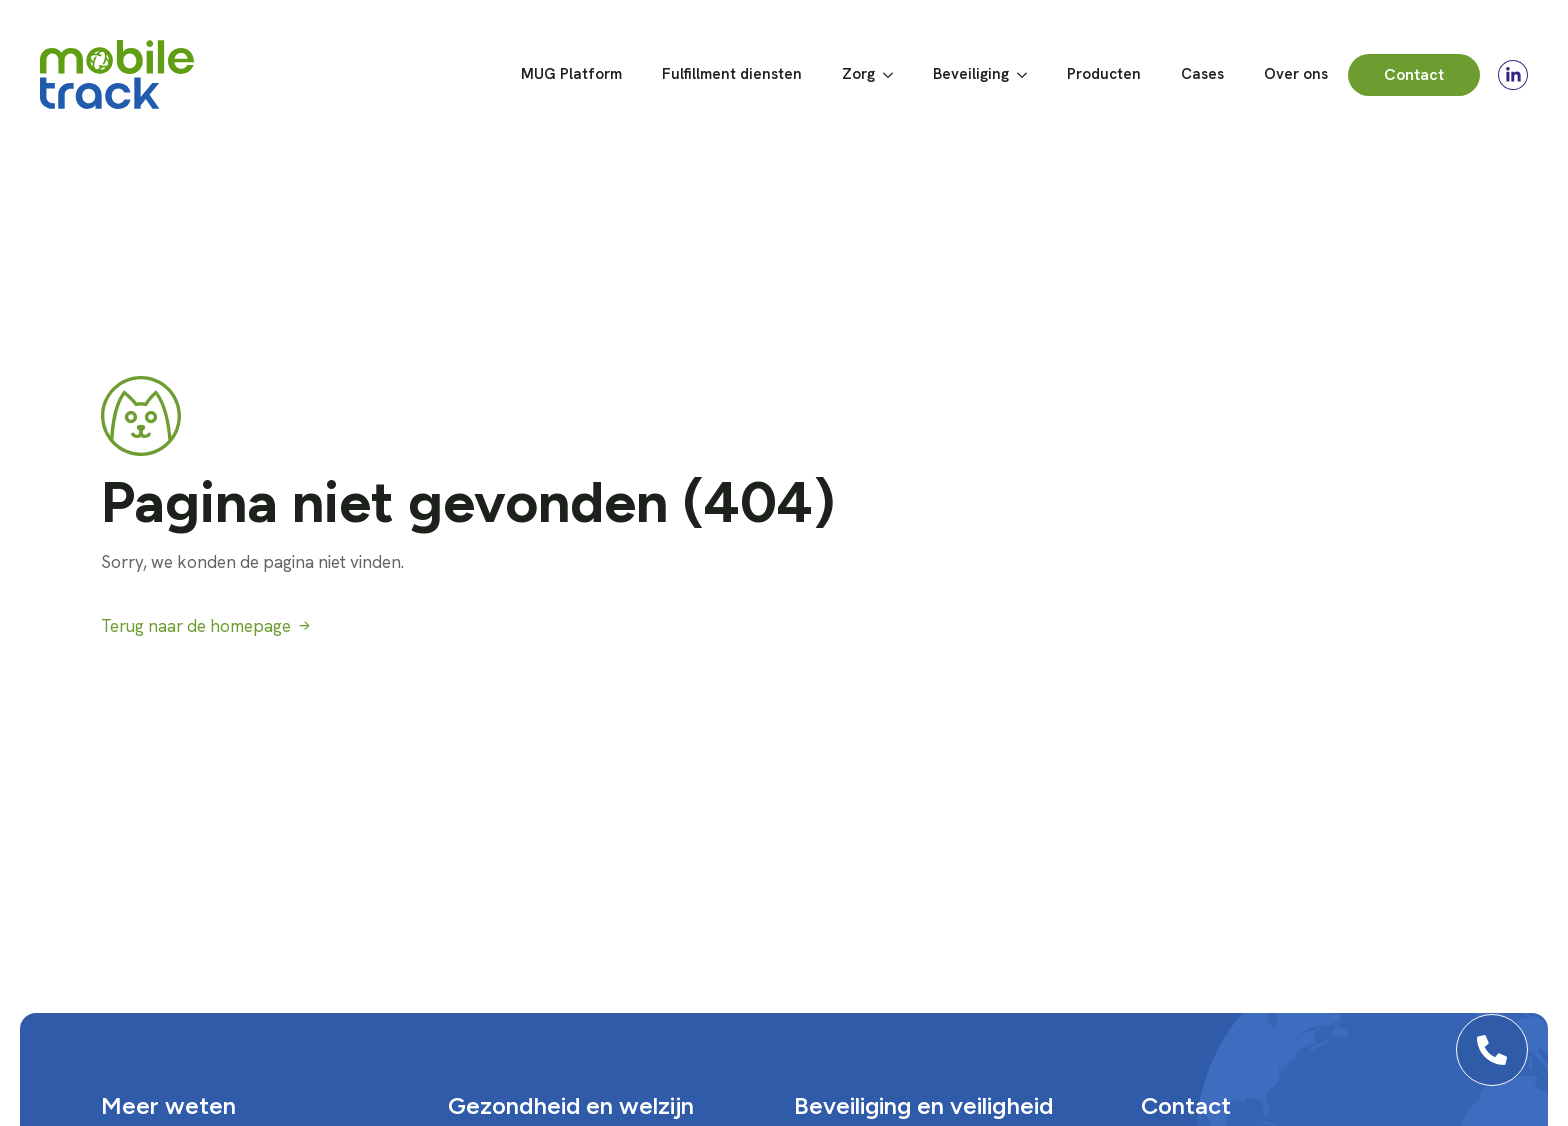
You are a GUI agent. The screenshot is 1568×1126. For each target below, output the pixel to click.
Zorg (858, 74)
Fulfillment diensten (732, 74)
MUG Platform (571, 74)
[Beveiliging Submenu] (1028, 74)
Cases (1202, 74)
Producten (1104, 74)
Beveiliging (971, 74)
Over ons (1296, 74)
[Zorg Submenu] (894, 74)
